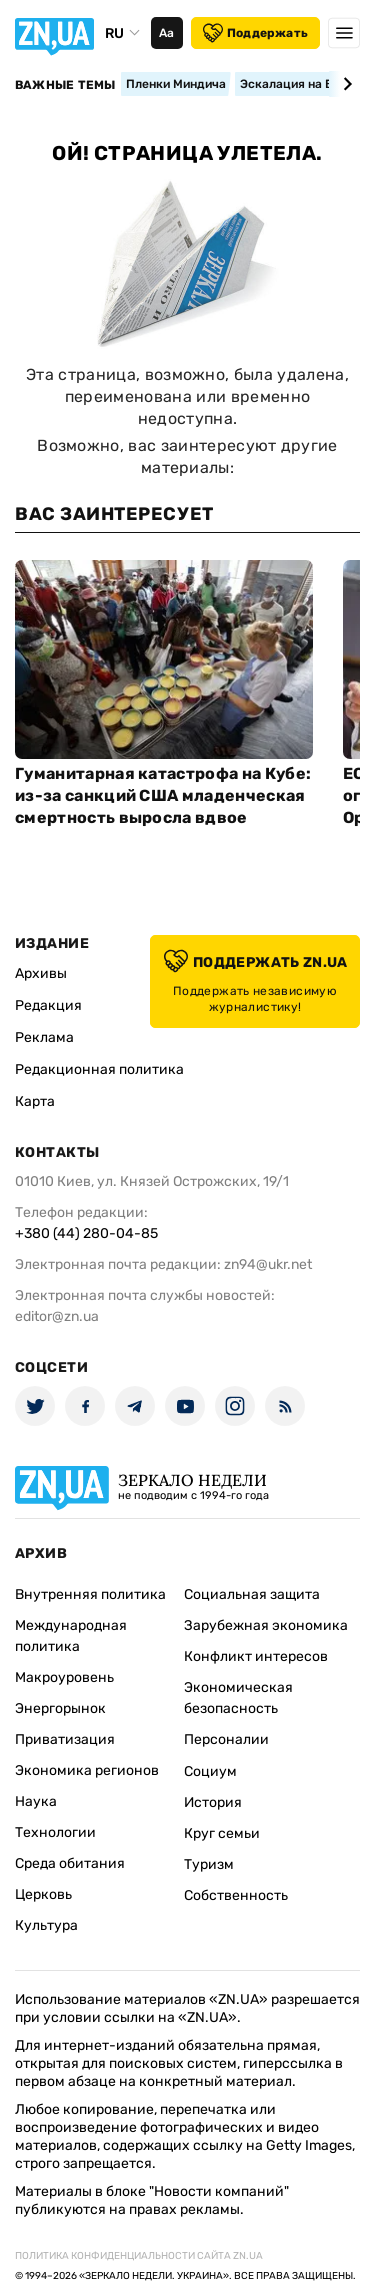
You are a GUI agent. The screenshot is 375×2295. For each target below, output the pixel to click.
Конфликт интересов (256, 1656)
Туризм (209, 1864)
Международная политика (71, 1636)
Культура (46, 1925)
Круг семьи (222, 1833)
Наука (36, 1801)
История (213, 1802)
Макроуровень (64, 1677)
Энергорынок (60, 1708)
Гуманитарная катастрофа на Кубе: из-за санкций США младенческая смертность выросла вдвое (163, 795)
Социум (210, 1771)
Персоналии (226, 1739)
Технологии (55, 1832)
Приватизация (65, 1739)
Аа (166, 33)
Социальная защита (252, 1594)
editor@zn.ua (57, 1316)
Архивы (41, 973)
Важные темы (65, 85)
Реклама (44, 1037)
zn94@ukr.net (268, 1264)
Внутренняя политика (90, 1594)
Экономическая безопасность (238, 1698)
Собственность (236, 1895)
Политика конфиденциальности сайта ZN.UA (139, 2256)
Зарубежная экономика (266, 1625)
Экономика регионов (87, 1770)
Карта (35, 1101)
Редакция (48, 1005)
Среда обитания (70, 1863)
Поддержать (255, 33)
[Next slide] (344, 84)
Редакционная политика (99, 1069)
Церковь (43, 1894)
